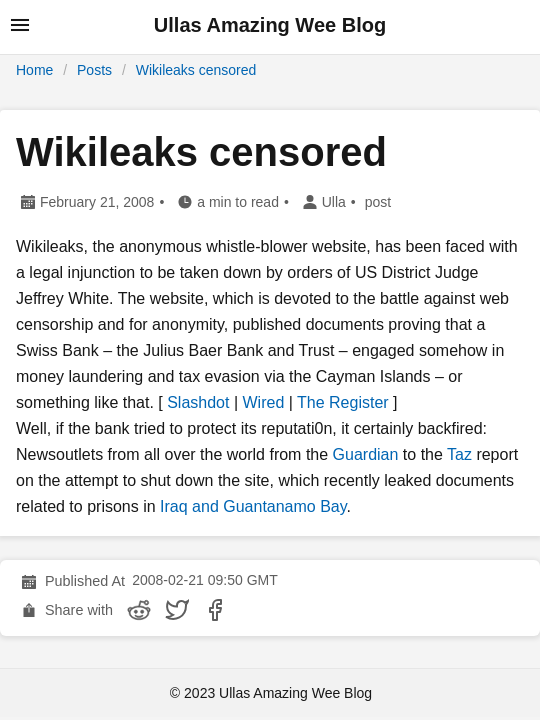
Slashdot (198, 402)
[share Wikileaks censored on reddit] (139, 610)
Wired (264, 402)
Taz (459, 454)
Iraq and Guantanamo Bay (253, 506)
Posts (94, 70)
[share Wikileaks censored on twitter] (177, 610)
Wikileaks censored (196, 70)
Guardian (366, 454)
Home (34, 70)
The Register (343, 402)
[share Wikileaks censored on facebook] (215, 610)
